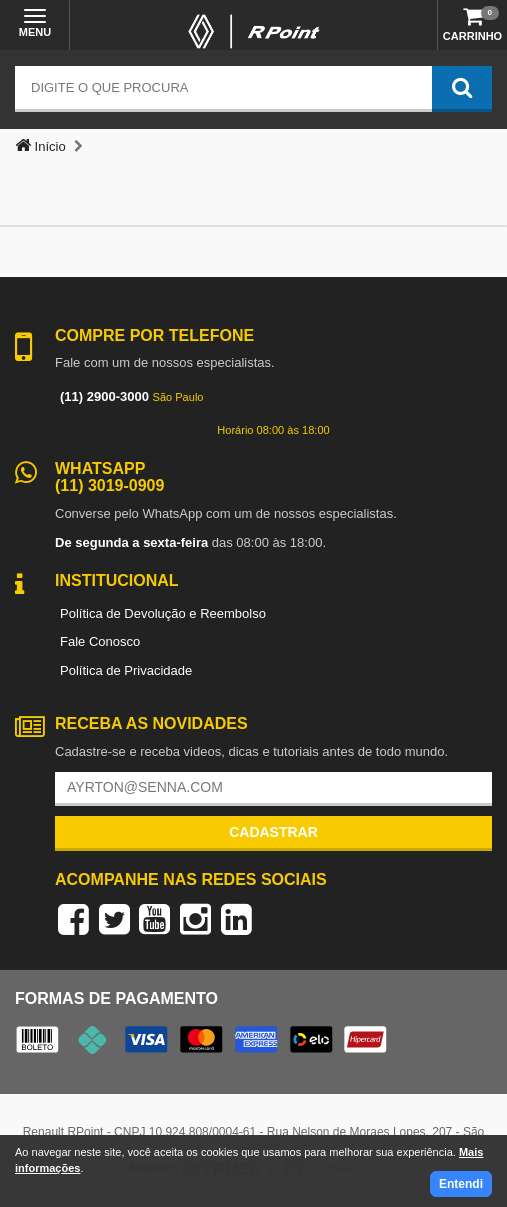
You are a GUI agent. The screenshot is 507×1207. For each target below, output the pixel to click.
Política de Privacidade (126, 670)
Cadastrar (273, 832)
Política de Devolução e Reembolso (163, 613)
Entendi (461, 1184)
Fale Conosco (100, 641)
